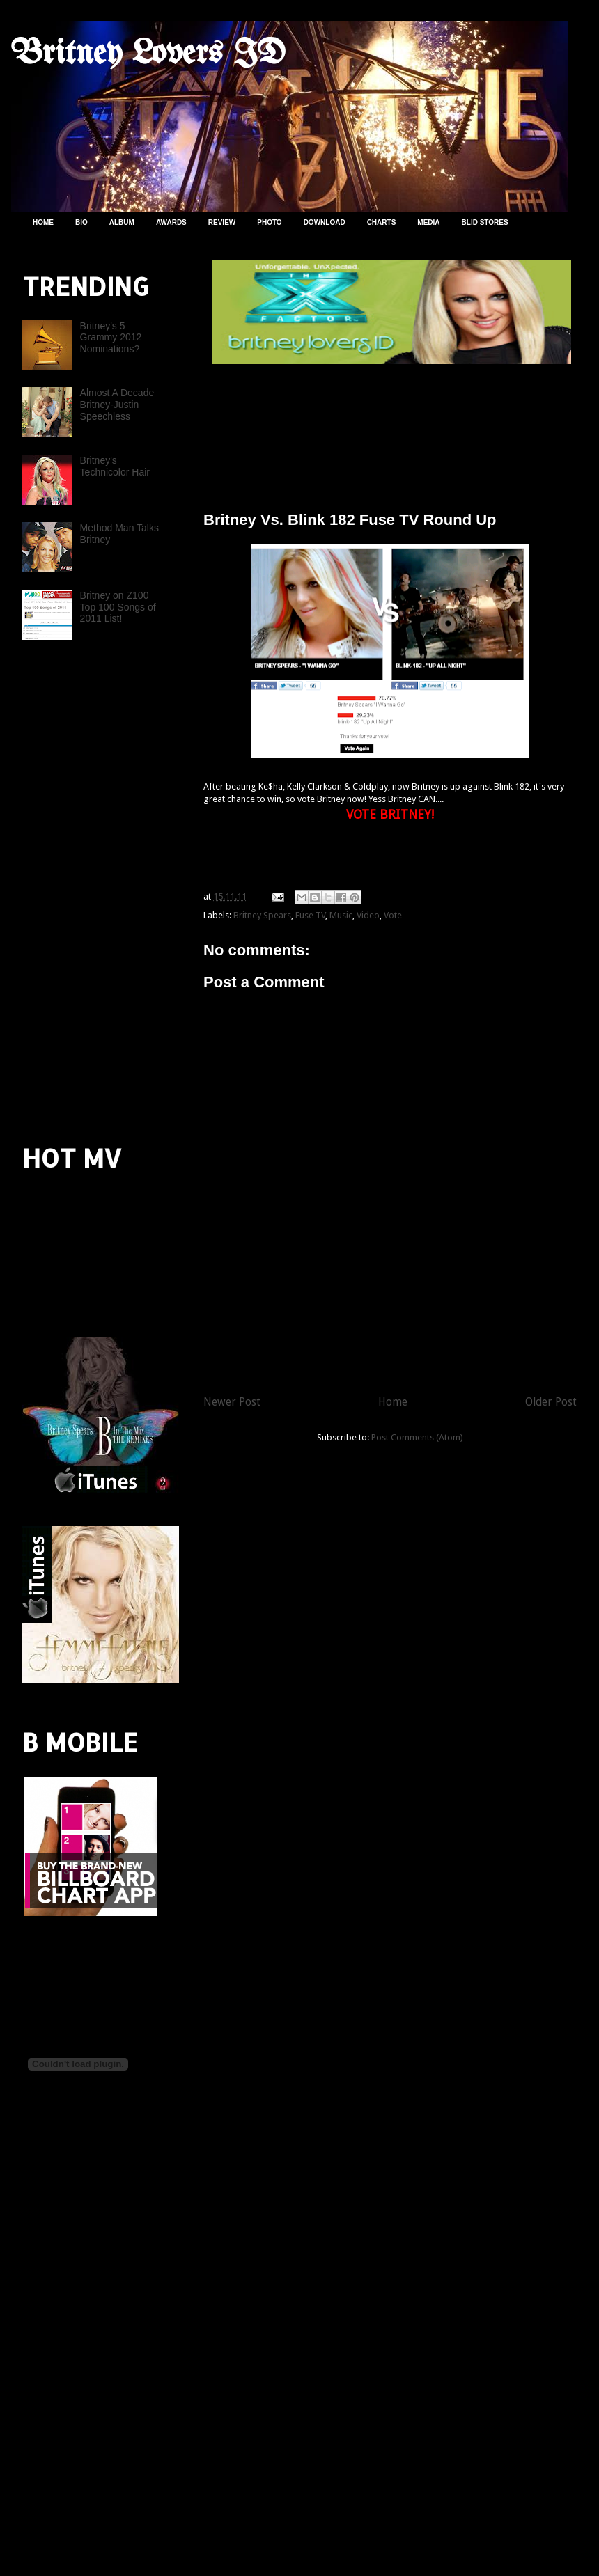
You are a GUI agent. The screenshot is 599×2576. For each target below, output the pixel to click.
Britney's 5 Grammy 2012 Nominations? (111, 337)
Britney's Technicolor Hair (115, 466)
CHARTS (381, 222)
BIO (81, 222)
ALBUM (121, 222)
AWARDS (171, 222)
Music (340, 915)
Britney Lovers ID (148, 54)
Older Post (551, 1401)
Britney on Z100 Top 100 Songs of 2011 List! (118, 607)
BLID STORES (485, 222)
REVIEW (221, 222)
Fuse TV (310, 915)
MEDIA (428, 222)
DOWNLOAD (324, 222)
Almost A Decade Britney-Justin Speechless (117, 404)
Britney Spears (262, 915)
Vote (393, 915)
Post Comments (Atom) (417, 1437)
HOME (43, 222)
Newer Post (231, 1401)
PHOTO (269, 222)
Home (392, 1401)
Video (368, 915)
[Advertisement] (64, 890)
